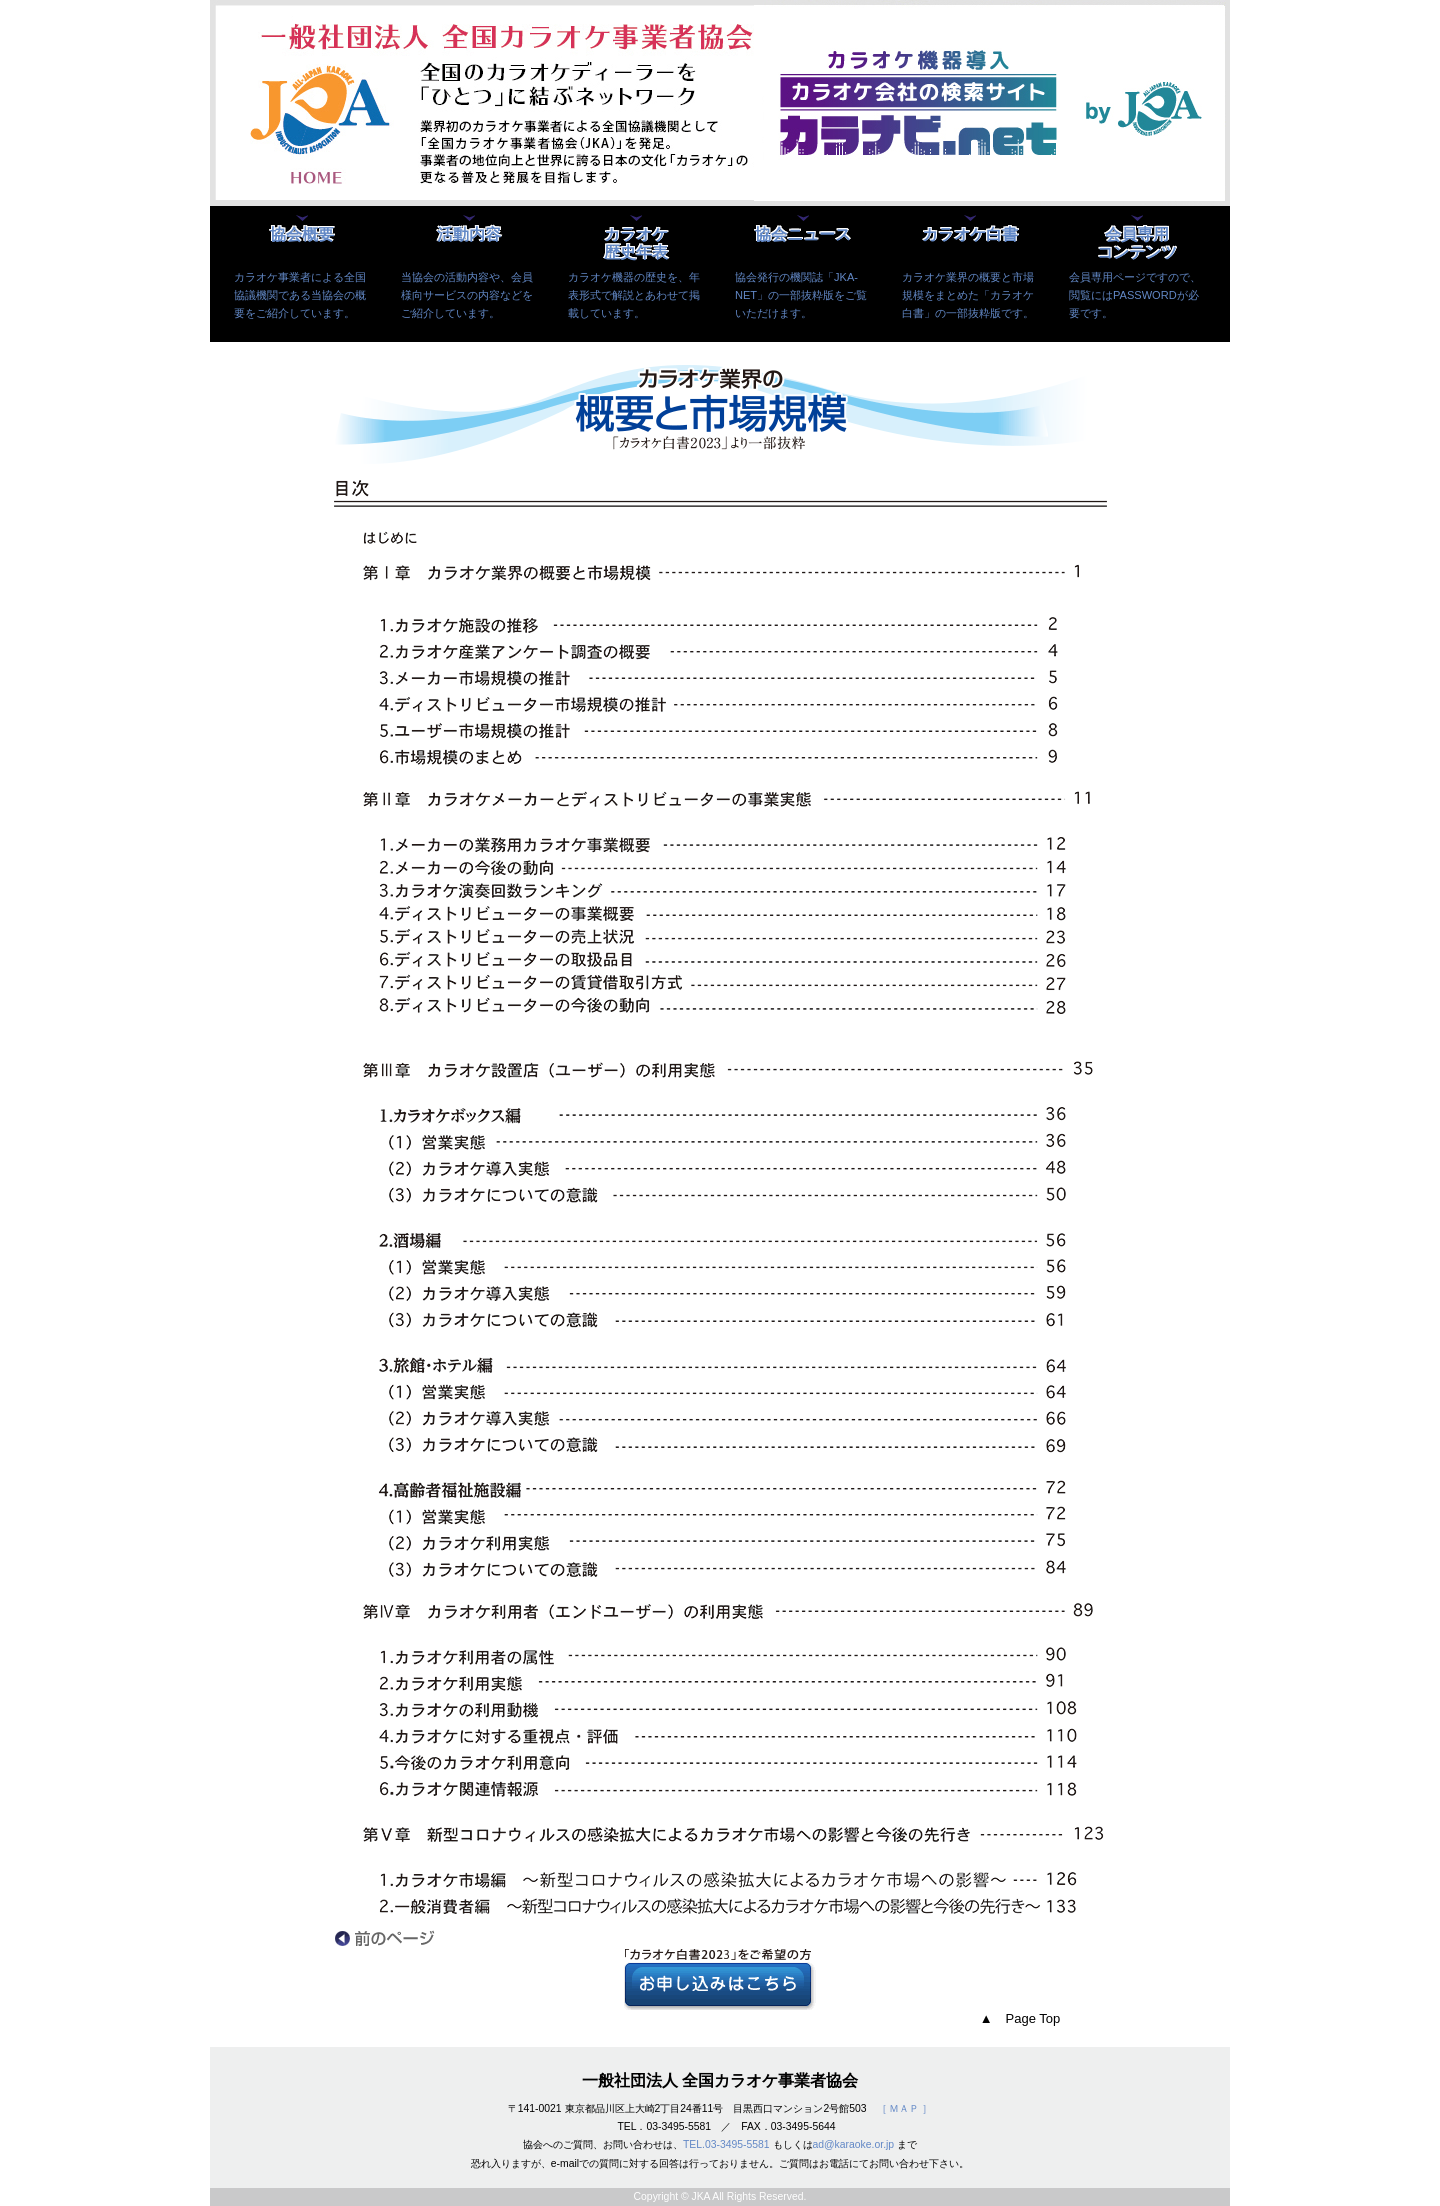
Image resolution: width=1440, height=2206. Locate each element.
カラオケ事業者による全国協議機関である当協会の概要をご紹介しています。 (300, 295)
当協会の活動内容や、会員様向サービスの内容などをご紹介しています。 (467, 295)
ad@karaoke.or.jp (854, 2144)
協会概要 (302, 234)
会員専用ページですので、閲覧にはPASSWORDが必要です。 (1135, 295)
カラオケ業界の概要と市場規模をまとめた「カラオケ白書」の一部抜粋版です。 (968, 295)
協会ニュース (803, 234)
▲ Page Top (1020, 2018)
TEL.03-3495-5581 (726, 2144)
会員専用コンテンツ (1137, 243)
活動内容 (469, 234)
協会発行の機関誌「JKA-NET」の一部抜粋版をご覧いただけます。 (801, 295)
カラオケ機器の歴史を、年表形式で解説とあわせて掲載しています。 (634, 295)
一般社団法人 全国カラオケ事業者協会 (720, 2080)
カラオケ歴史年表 (636, 243)
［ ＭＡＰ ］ (905, 2108)
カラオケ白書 (970, 234)
